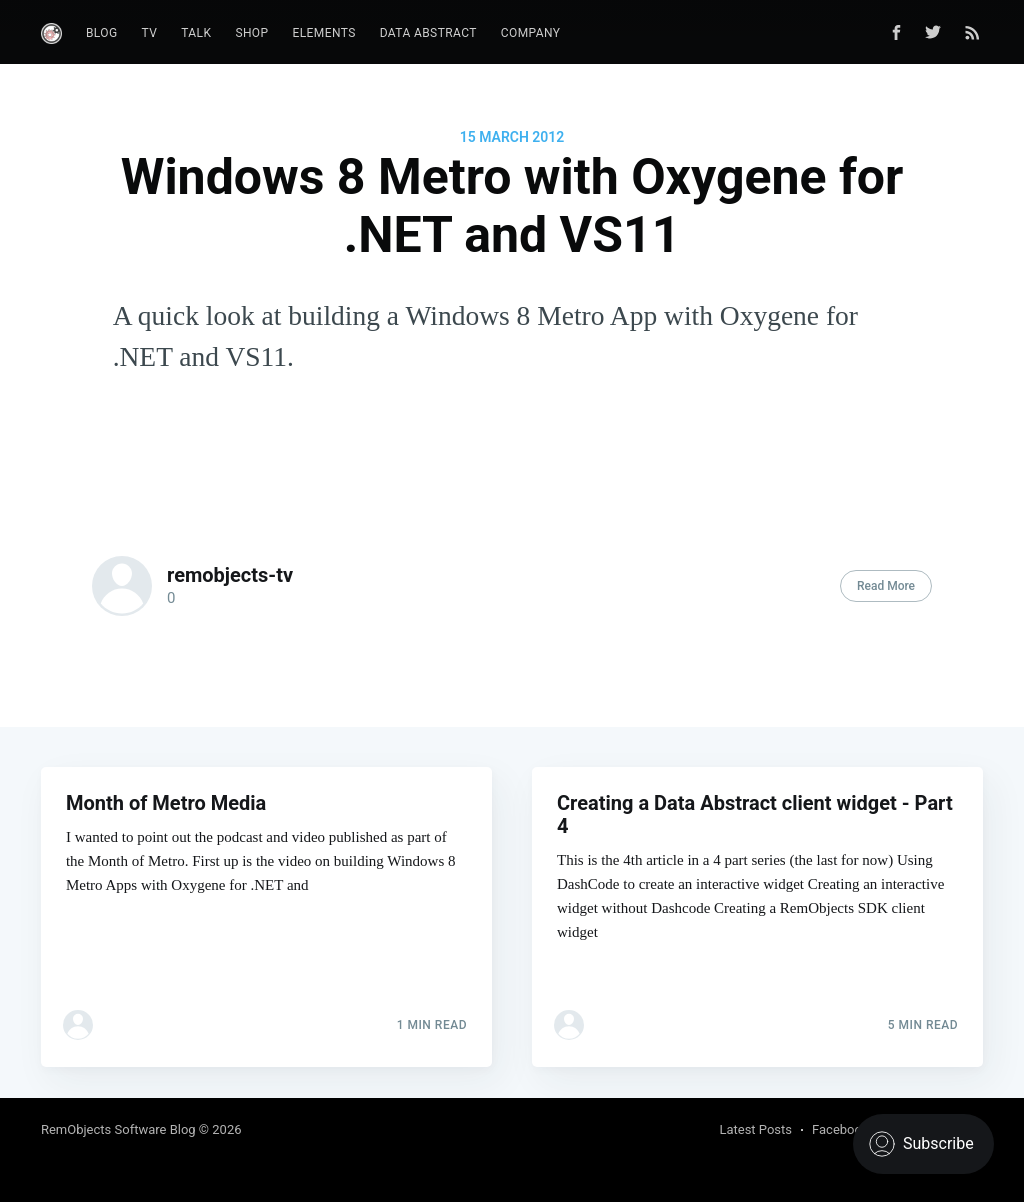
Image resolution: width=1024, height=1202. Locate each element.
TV (150, 33)
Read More (886, 586)
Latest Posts (755, 1129)
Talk (196, 33)
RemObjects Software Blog (118, 1129)
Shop (251, 33)
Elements (324, 33)
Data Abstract (428, 33)
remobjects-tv (230, 575)
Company (531, 33)
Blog (102, 33)
